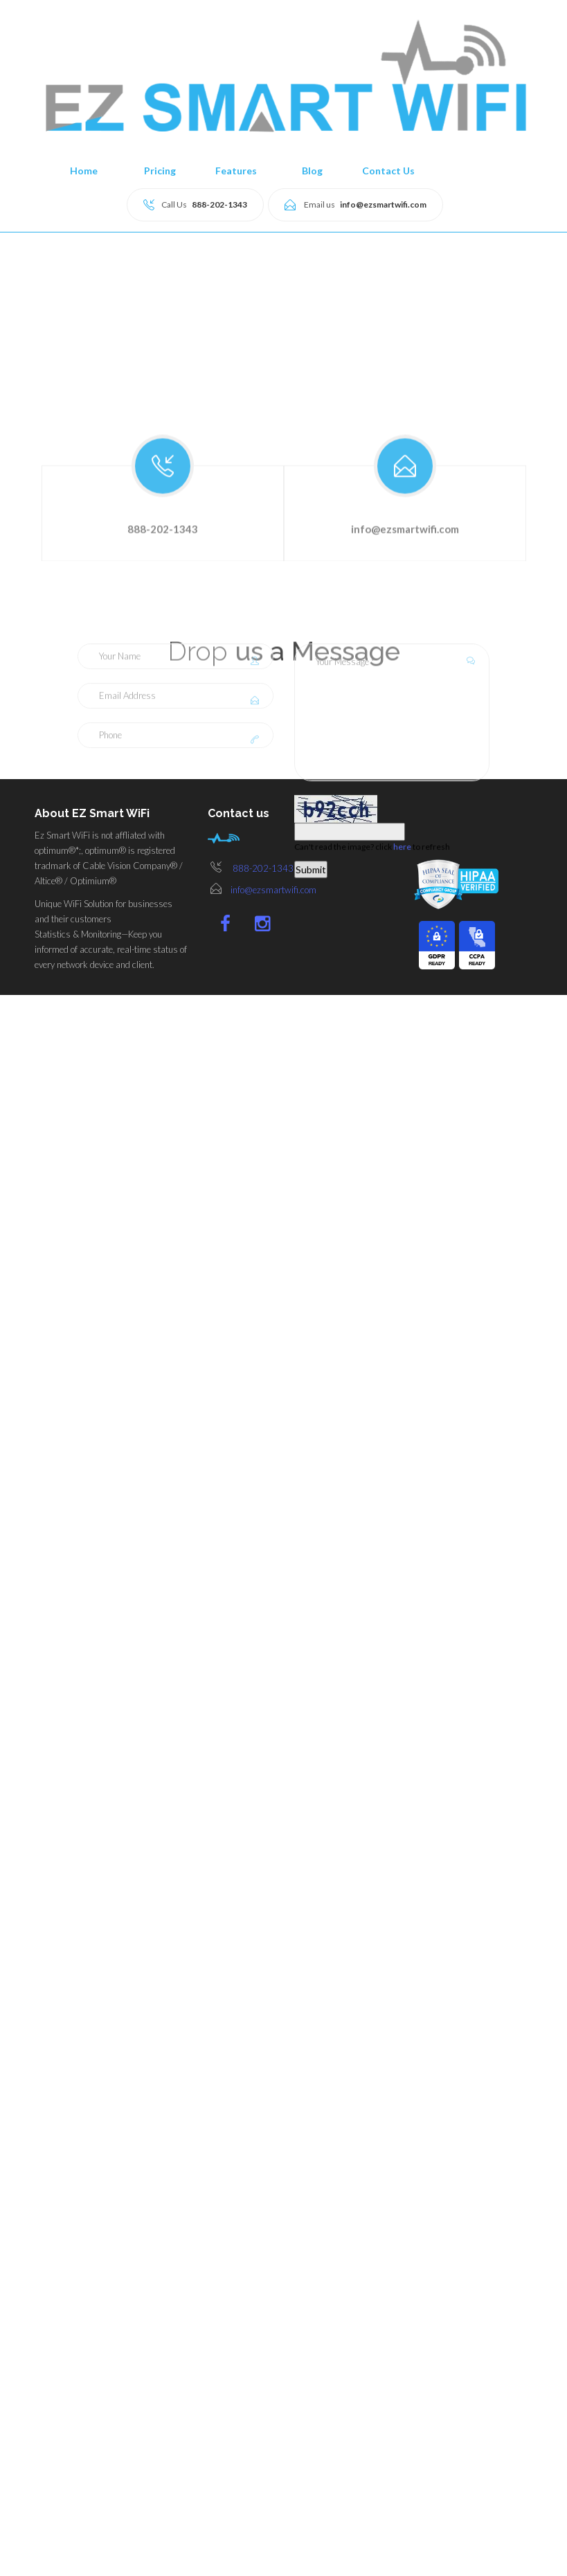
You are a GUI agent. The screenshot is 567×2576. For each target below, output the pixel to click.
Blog (312, 170)
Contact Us (388, 170)
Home (84, 170)
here (402, 1102)
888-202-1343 (263, 868)
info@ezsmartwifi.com (273, 889)
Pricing (160, 170)
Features (236, 170)
